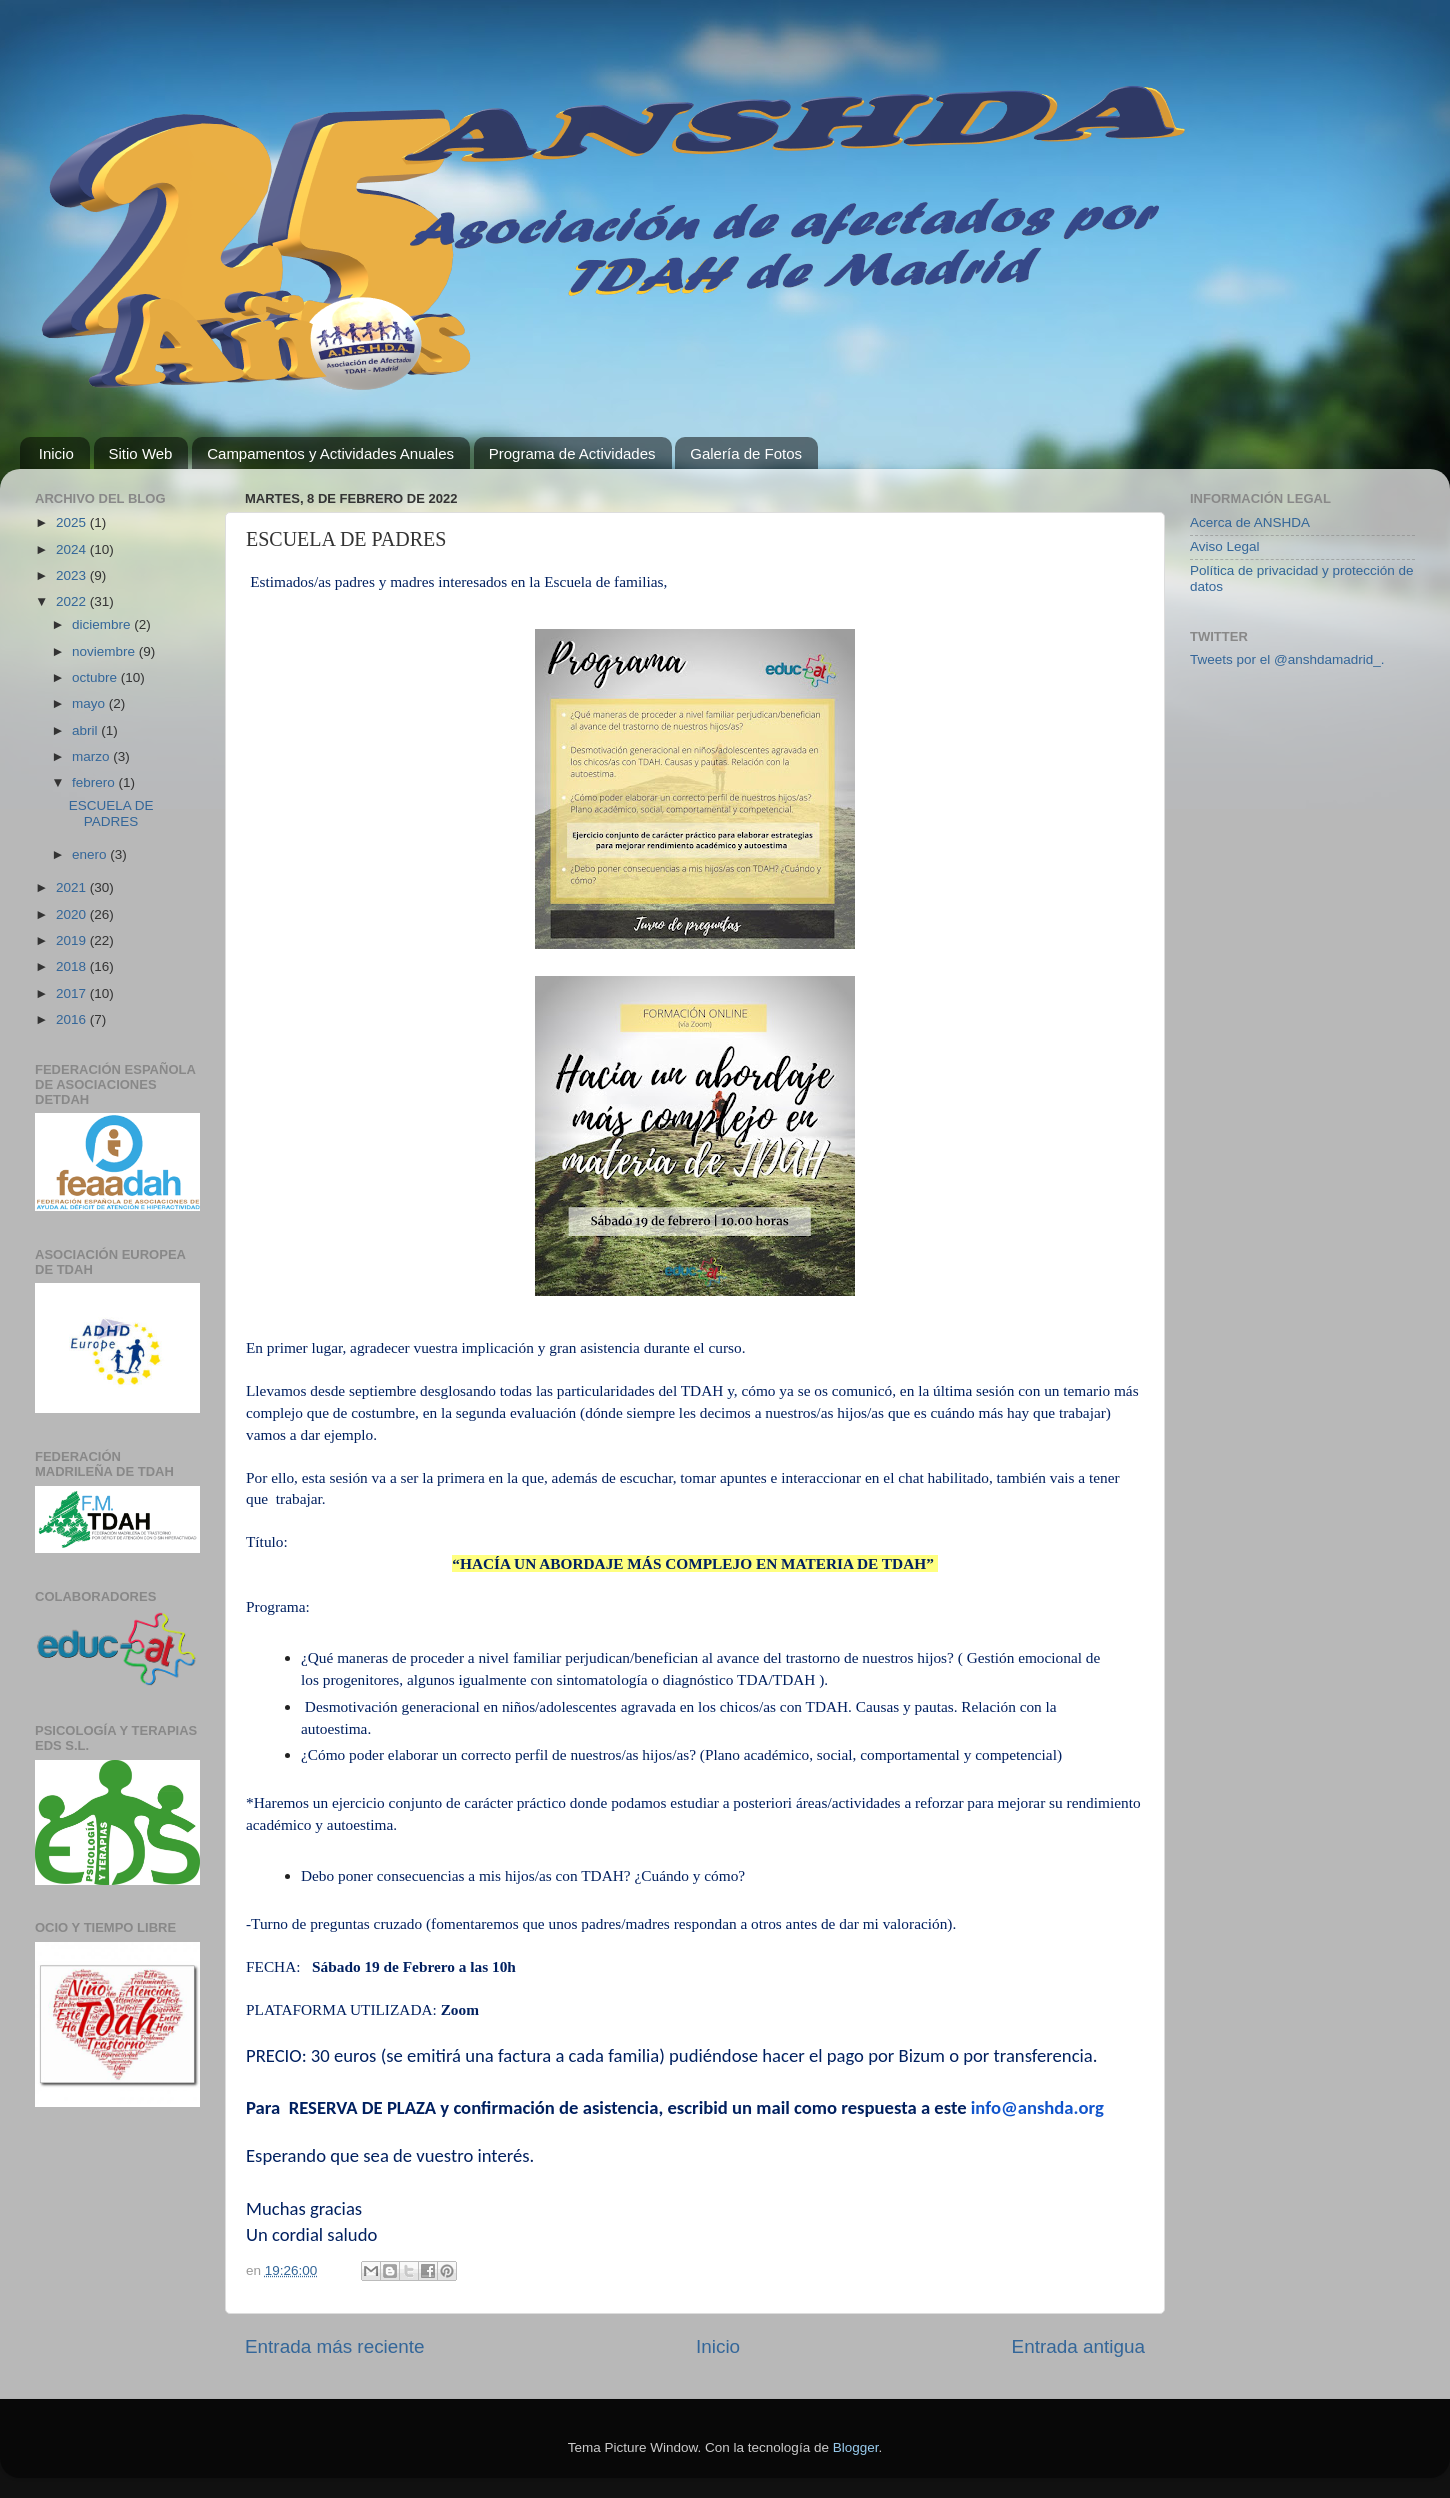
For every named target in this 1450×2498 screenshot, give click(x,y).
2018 (73, 966)
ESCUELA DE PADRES (111, 813)
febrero (95, 782)
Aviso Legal (1225, 546)
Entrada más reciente (335, 2346)
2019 (73, 940)
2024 (73, 549)
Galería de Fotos (746, 453)
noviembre (105, 651)
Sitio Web (141, 453)
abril (86, 730)
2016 (73, 1019)
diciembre (103, 624)
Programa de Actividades (572, 453)
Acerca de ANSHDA (1250, 522)
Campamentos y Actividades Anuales (330, 453)
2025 (73, 522)
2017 (73, 993)
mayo (90, 703)
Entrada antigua (1078, 2346)
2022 (73, 601)
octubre (96, 677)
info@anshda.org (1037, 2107)
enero (91, 854)
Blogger (856, 2447)
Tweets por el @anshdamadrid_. (1287, 659)
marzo (92, 756)
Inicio (56, 453)
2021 (73, 887)
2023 (73, 575)
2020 (73, 914)
